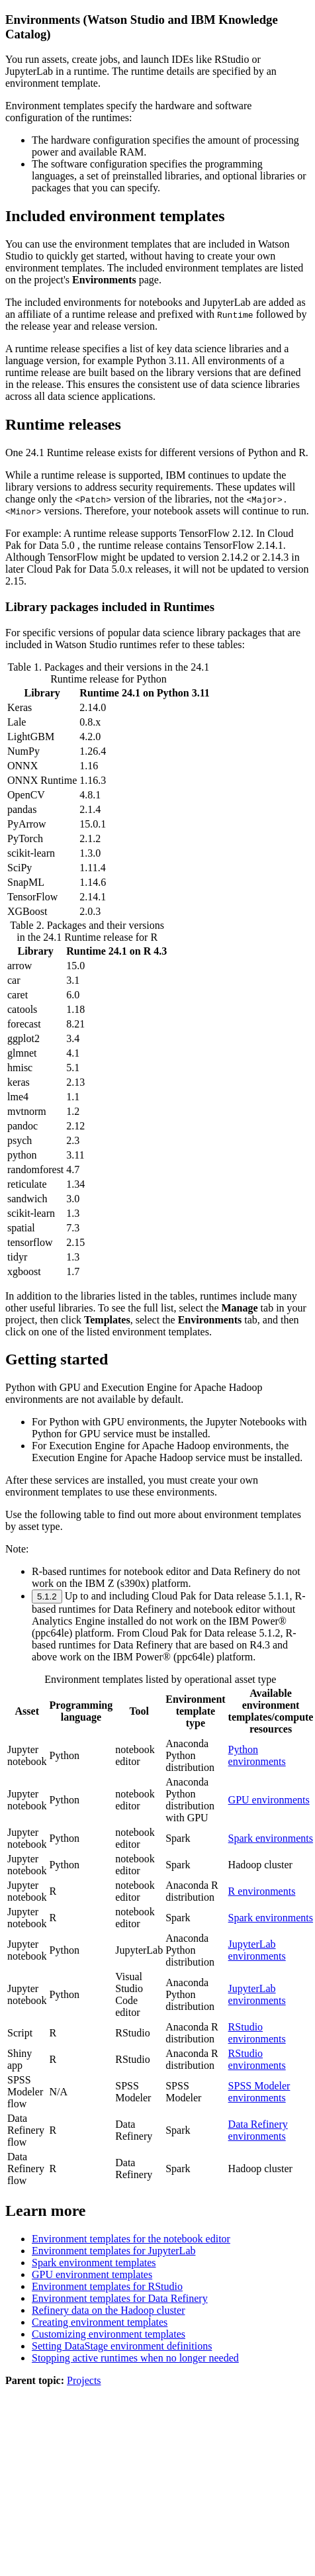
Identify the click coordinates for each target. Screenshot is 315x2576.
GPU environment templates (92, 2274)
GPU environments (269, 1799)
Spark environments (270, 1838)
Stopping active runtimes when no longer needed (135, 2357)
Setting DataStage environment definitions (122, 2346)
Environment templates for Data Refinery (120, 2298)
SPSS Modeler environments (259, 2091)
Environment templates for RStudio (107, 2286)
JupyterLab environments (257, 1950)
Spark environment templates (94, 2262)
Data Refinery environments (258, 2130)
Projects (84, 2380)
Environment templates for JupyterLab (113, 2250)
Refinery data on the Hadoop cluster (108, 2310)
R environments (262, 1891)
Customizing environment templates (108, 2334)
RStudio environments (257, 2032)
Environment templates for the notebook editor (131, 2238)
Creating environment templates (99, 2322)
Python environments (257, 1755)
